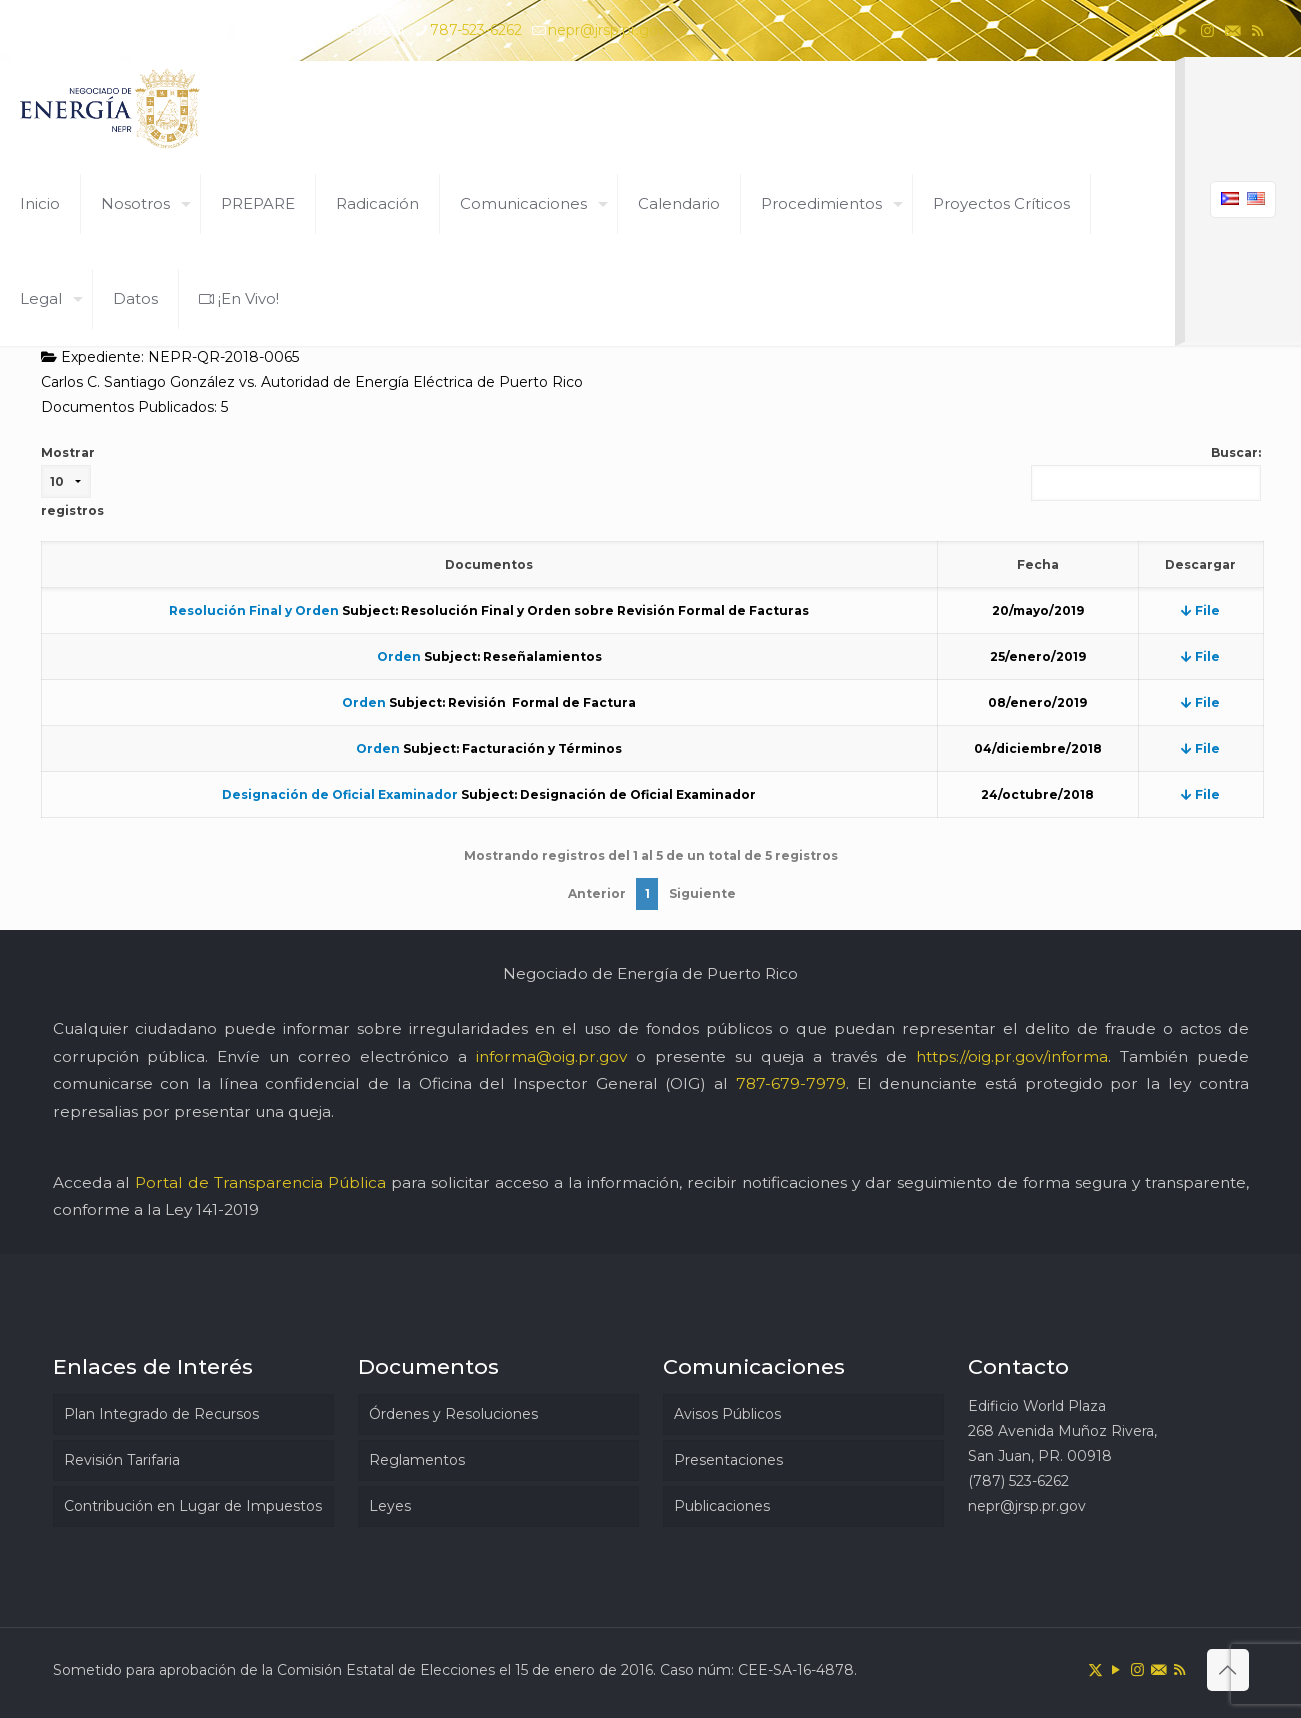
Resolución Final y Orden (254, 610)
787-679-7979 (791, 1083)
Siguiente (702, 893)
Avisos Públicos (727, 1414)
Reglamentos (417, 1460)
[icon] (1232, 30)
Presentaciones (728, 1460)
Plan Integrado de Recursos (161, 1414)
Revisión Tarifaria (122, 1460)
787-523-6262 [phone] (476, 30)
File (1200, 610)
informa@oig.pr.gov (551, 1056)
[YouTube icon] (1182, 30)
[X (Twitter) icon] (1157, 30)
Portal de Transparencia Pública (260, 1182)
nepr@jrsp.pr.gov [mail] (607, 30)
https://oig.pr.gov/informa (1012, 1056)
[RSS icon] (1257, 30)
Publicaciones (722, 1506)
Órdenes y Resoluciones (453, 1414)
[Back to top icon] (1228, 1670)
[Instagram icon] (1207, 30)
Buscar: (1146, 473)
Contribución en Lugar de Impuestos (193, 1506)
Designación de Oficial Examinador (340, 794)
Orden (399, 656)
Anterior (597, 893)
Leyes (390, 1506)
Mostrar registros (72, 481)
